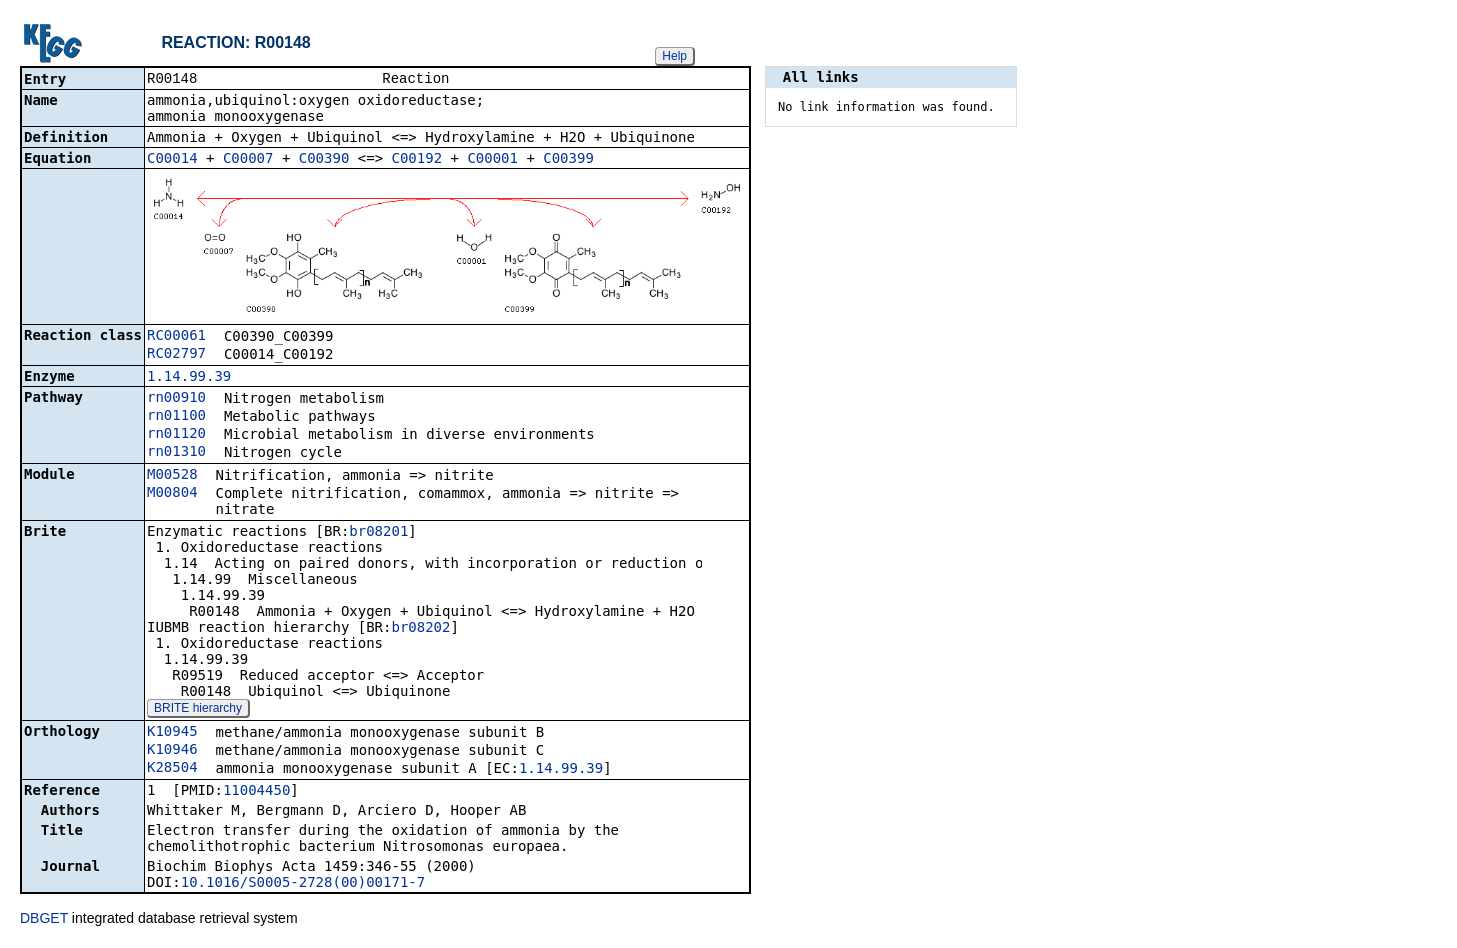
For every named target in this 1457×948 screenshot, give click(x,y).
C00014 (172, 160)
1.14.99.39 (189, 378)
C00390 (324, 160)
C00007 (248, 160)
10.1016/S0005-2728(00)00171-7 (303, 884)
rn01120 (176, 435)
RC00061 (176, 337)
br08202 (420, 629)
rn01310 (176, 453)
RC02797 (176, 355)
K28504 (172, 769)
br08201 (378, 533)
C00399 (568, 160)
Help (674, 56)
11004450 (256, 792)
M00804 (172, 494)
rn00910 (176, 399)
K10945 (172, 733)
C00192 (417, 160)
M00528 (172, 476)
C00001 (492, 160)
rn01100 (176, 417)
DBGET (44, 920)
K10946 (172, 751)
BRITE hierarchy (198, 710)
